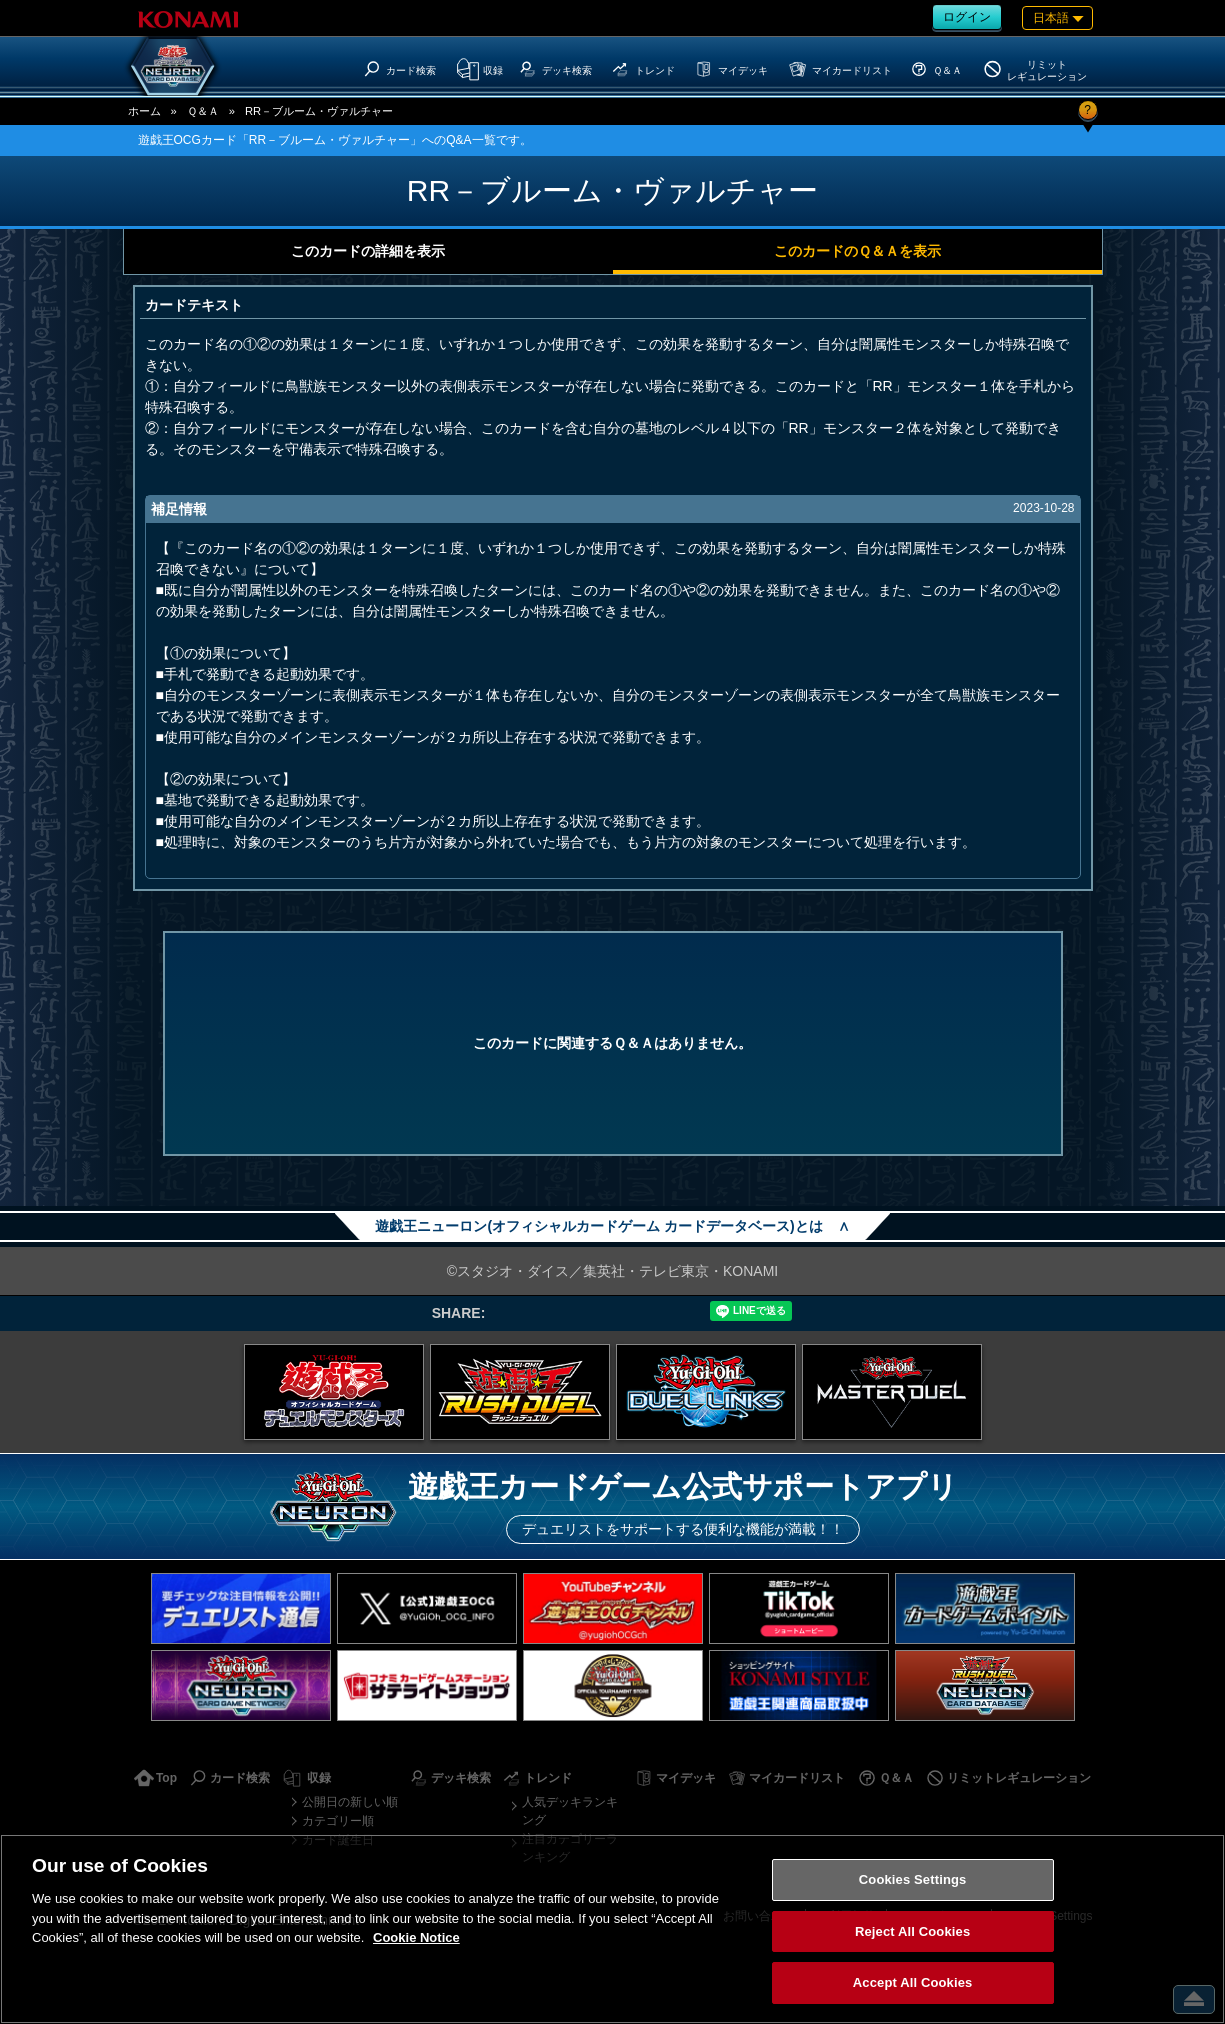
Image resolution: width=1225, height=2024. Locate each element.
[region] (612, 1929)
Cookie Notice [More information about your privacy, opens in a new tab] (416, 1937)
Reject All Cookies (912, 1931)
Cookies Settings (913, 1879)
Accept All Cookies (913, 1982)
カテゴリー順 (338, 1821)
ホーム (144, 111)
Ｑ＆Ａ (203, 111)
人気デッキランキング (570, 1811)
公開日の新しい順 (350, 1802)
